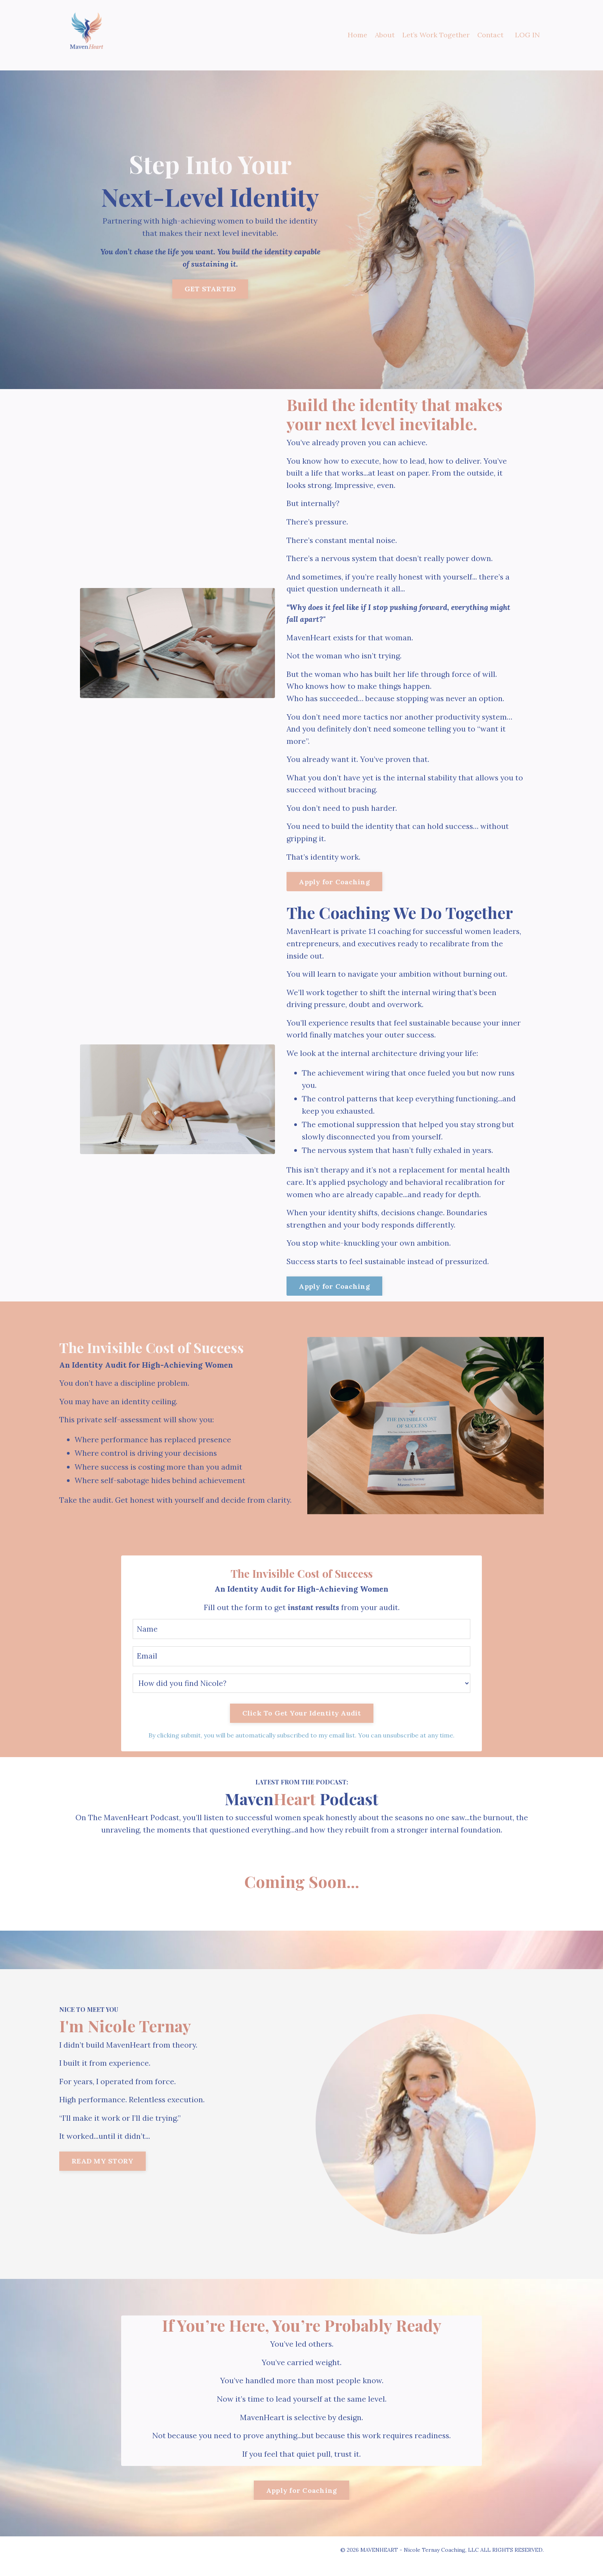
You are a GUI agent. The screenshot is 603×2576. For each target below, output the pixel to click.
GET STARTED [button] (210, 288)
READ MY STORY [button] (102, 2173)
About (384, 34)
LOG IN (527, 34)
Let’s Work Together (435, 34)
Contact (490, 34)
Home (357, 34)
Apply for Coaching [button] (334, 886)
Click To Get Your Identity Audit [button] (301, 1723)
